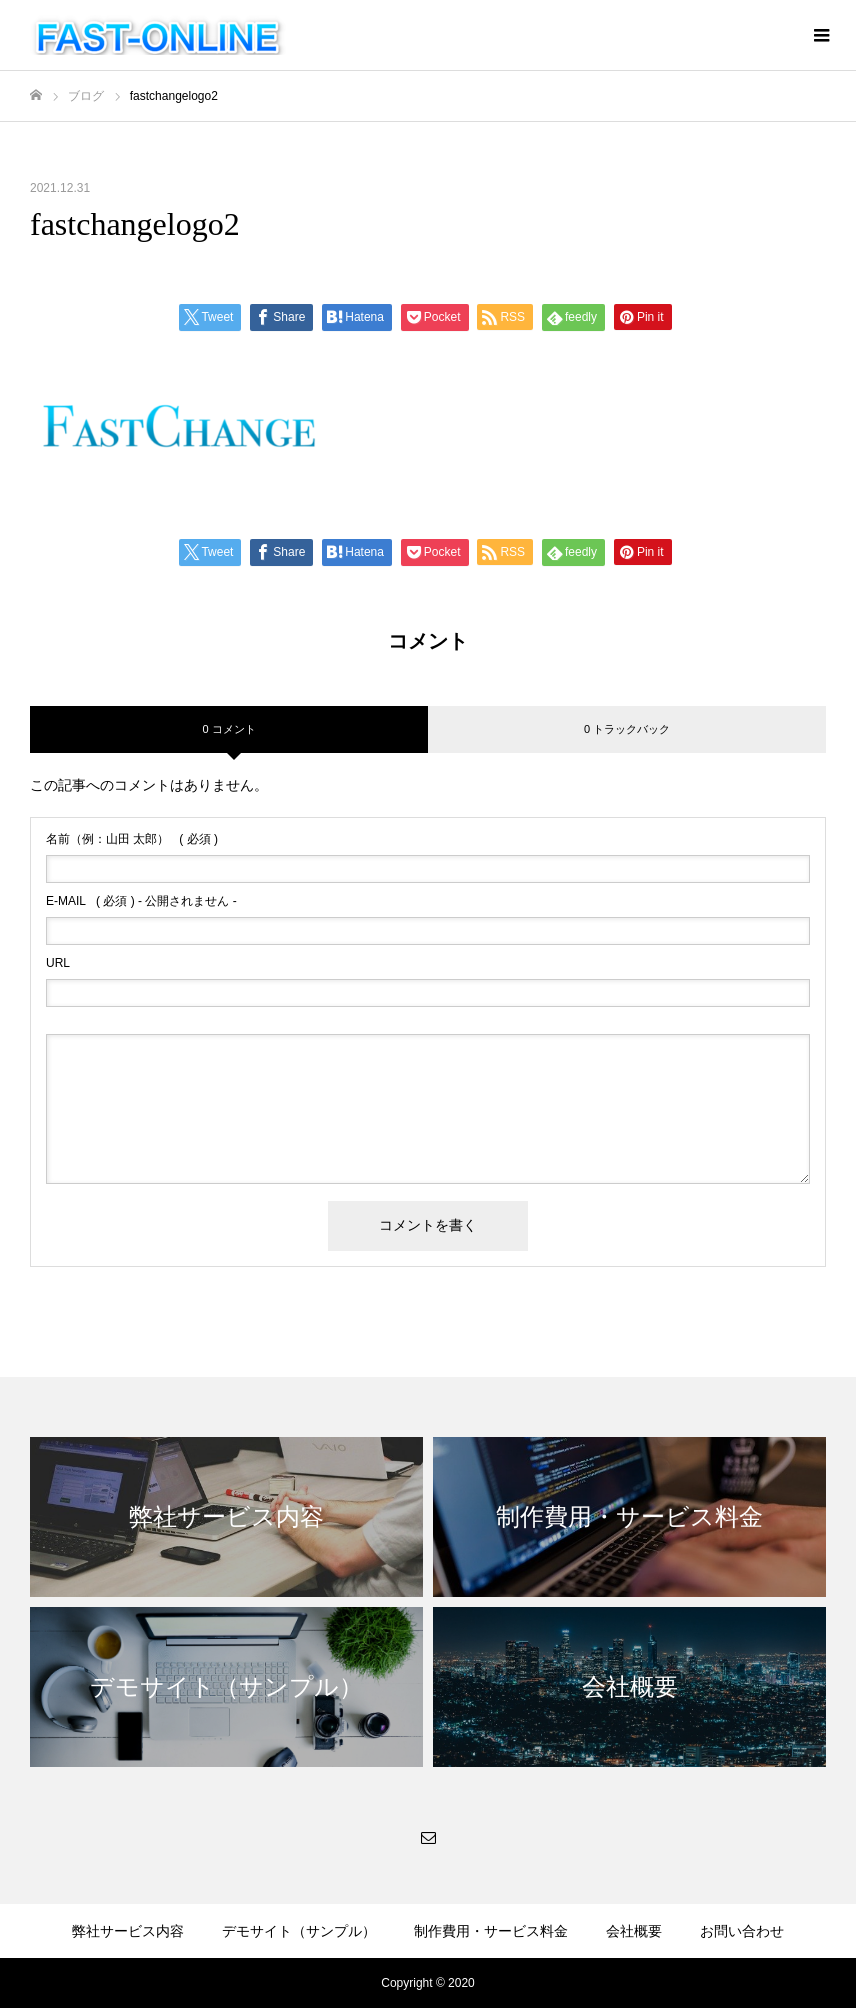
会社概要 (634, 1931)
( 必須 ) (132, 839)
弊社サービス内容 (128, 1931)
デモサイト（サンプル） (299, 1931)
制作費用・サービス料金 (491, 1931)
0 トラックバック (627, 729)
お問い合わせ (742, 1931)
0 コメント (228, 729)
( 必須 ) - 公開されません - (141, 901)
